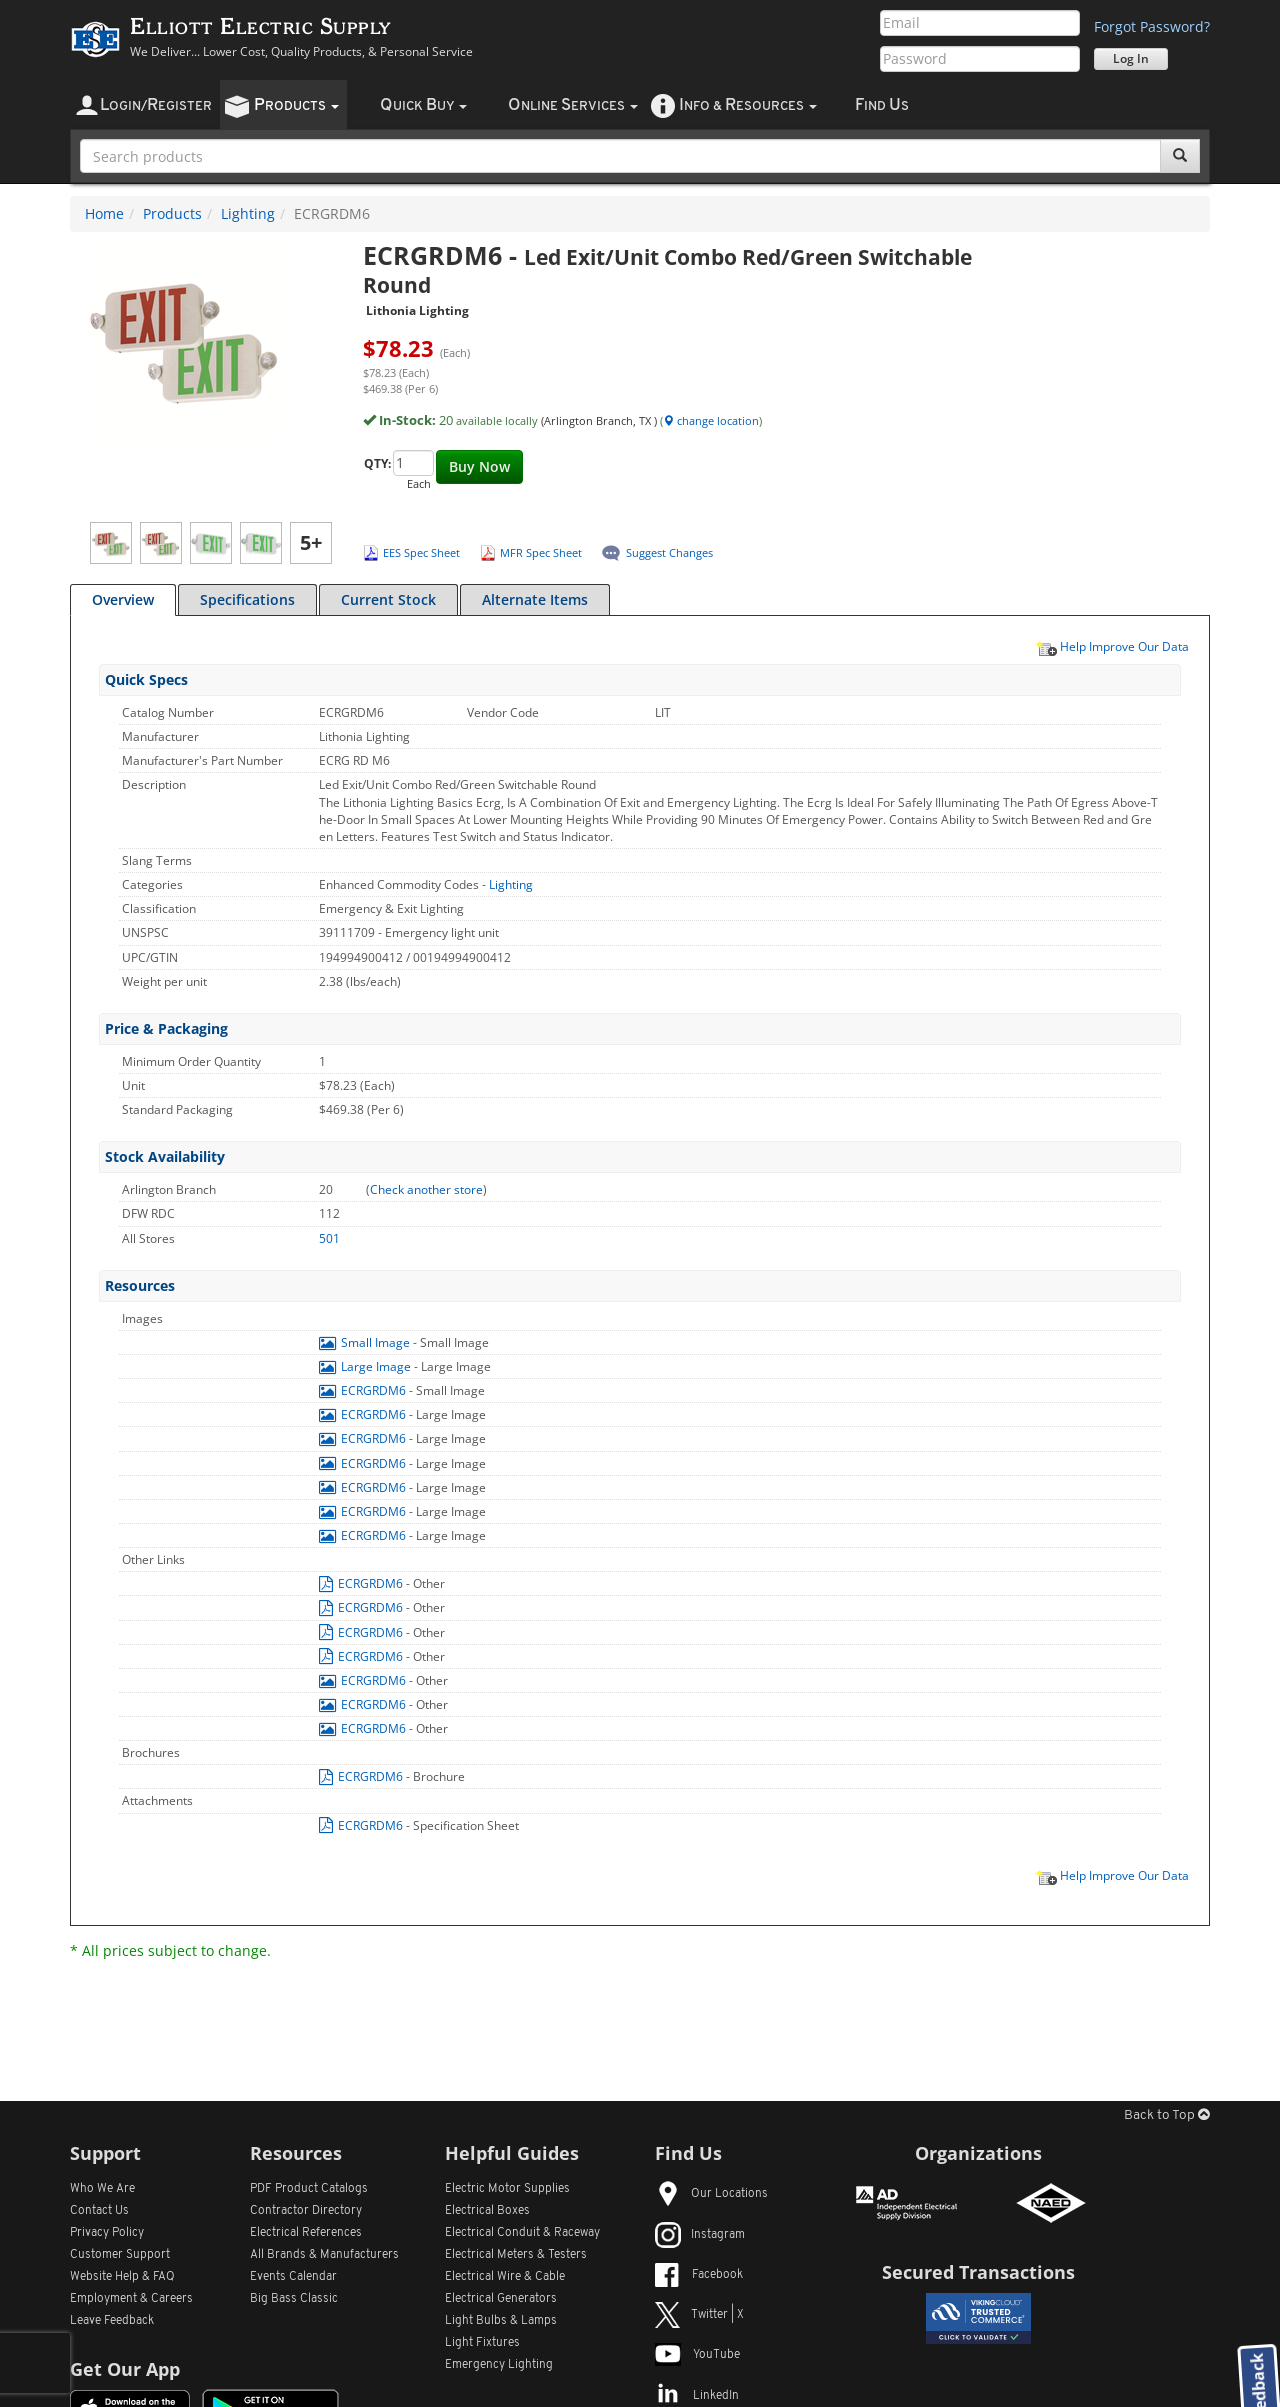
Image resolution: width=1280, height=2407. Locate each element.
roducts (296, 105)
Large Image (366, 1366)
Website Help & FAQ (122, 2277)
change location (711, 420)
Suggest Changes (669, 552)
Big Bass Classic (294, 2299)
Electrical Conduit (522, 2233)
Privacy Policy (107, 2233)
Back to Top (1167, 2115)
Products (172, 213)
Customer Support (120, 2255)
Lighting (248, 213)
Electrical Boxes (487, 2211)
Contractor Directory (306, 2211)
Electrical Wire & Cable (505, 2277)
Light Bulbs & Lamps (501, 2321)
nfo (748, 105)
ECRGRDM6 (364, 1390)
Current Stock (388, 599)
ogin (156, 105)
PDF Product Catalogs (309, 2189)
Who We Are (102, 2189)
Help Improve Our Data (1112, 646)
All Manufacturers (324, 2255)
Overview (123, 599)
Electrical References (306, 2233)
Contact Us (99, 2211)
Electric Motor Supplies (507, 2189)
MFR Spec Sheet (541, 552)
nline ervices (573, 105)
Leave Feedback (112, 2321)
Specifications (247, 599)
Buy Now (479, 466)
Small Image (366, 1342)
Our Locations (711, 2194)
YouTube (697, 2355)
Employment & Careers (131, 2299)
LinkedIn (697, 2396)
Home (104, 213)
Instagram (700, 2235)
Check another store (426, 1189)
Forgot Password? (1152, 26)
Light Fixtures (482, 2343)
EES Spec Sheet (421, 552)
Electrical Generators (501, 2299)
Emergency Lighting (499, 2365)
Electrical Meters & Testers (516, 2255)
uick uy (423, 105)
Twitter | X (699, 2315)
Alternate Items (535, 599)
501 (329, 1238)
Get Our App (125, 2369)
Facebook (699, 2275)
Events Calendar (293, 2277)
